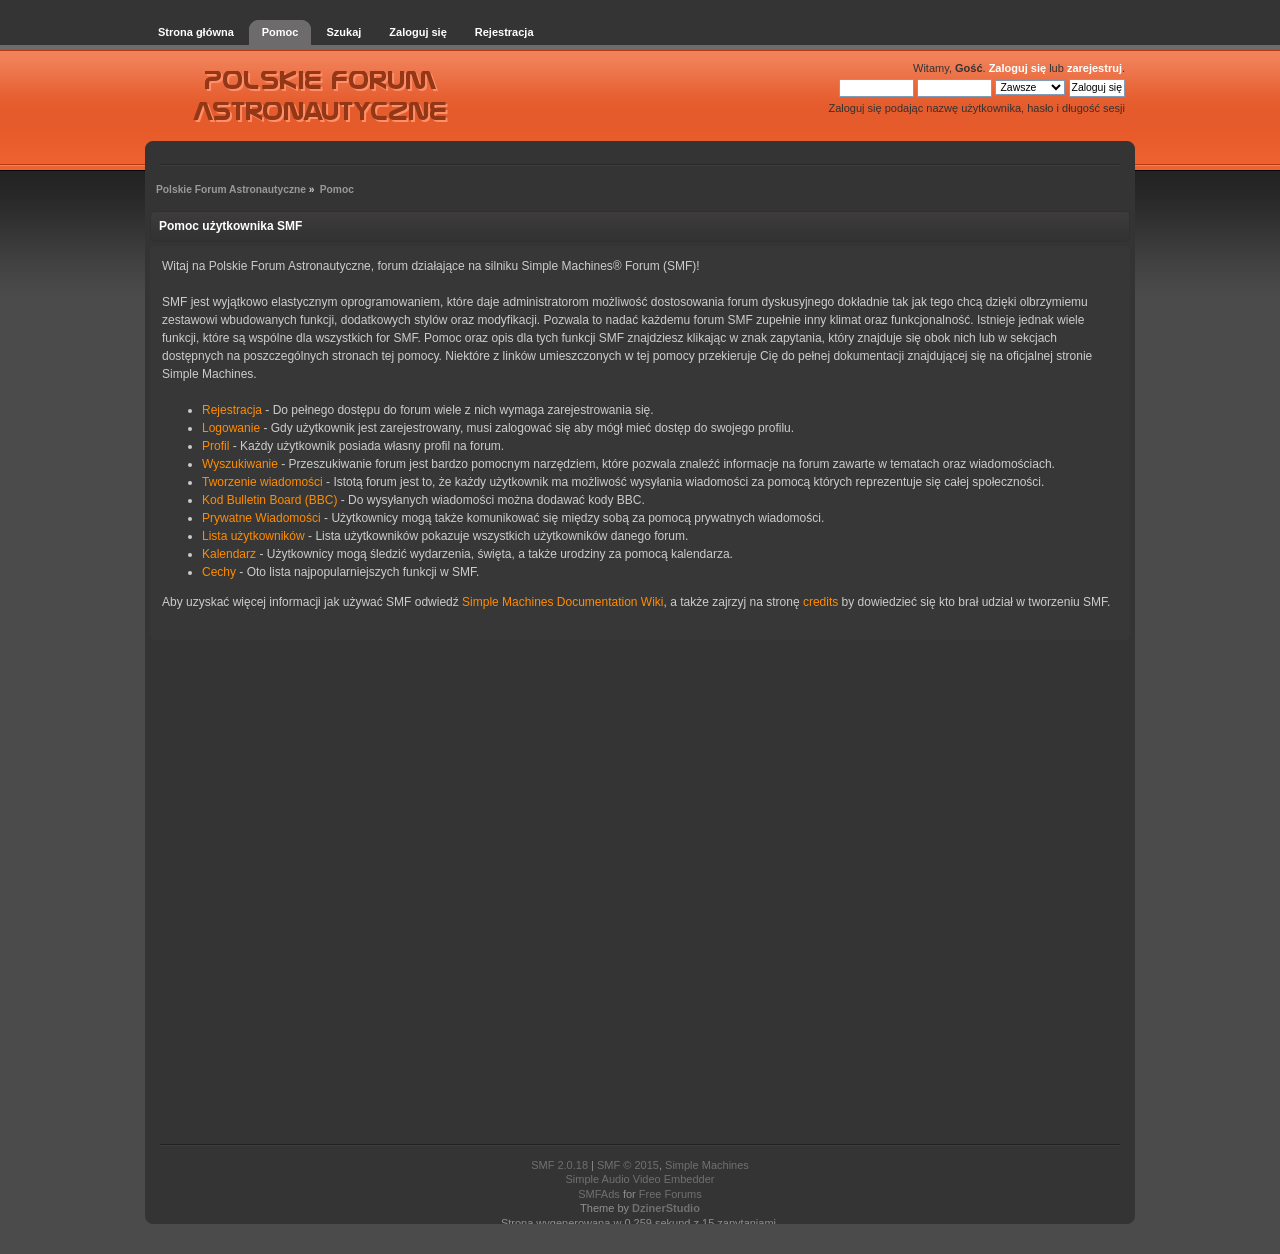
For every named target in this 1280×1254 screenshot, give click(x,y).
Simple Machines (707, 1165)
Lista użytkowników (253, 536)
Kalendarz (229, 554)
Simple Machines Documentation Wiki (562, 602)
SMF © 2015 (628, 1165)
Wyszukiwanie (240, 464)
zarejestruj (1094, 68)
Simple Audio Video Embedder (639, 1179)
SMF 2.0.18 (559, 1165)
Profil (215, 446)
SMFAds (599, 1194)
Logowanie (231, 428)
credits (820, 602)
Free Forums (670, 1194)
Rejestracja (232, 410)
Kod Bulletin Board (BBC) (269, 500)
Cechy (219, 572)
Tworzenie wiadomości (262, 482)
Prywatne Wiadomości (261, 518)
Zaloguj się (1017, 68)
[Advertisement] (640, 894)
